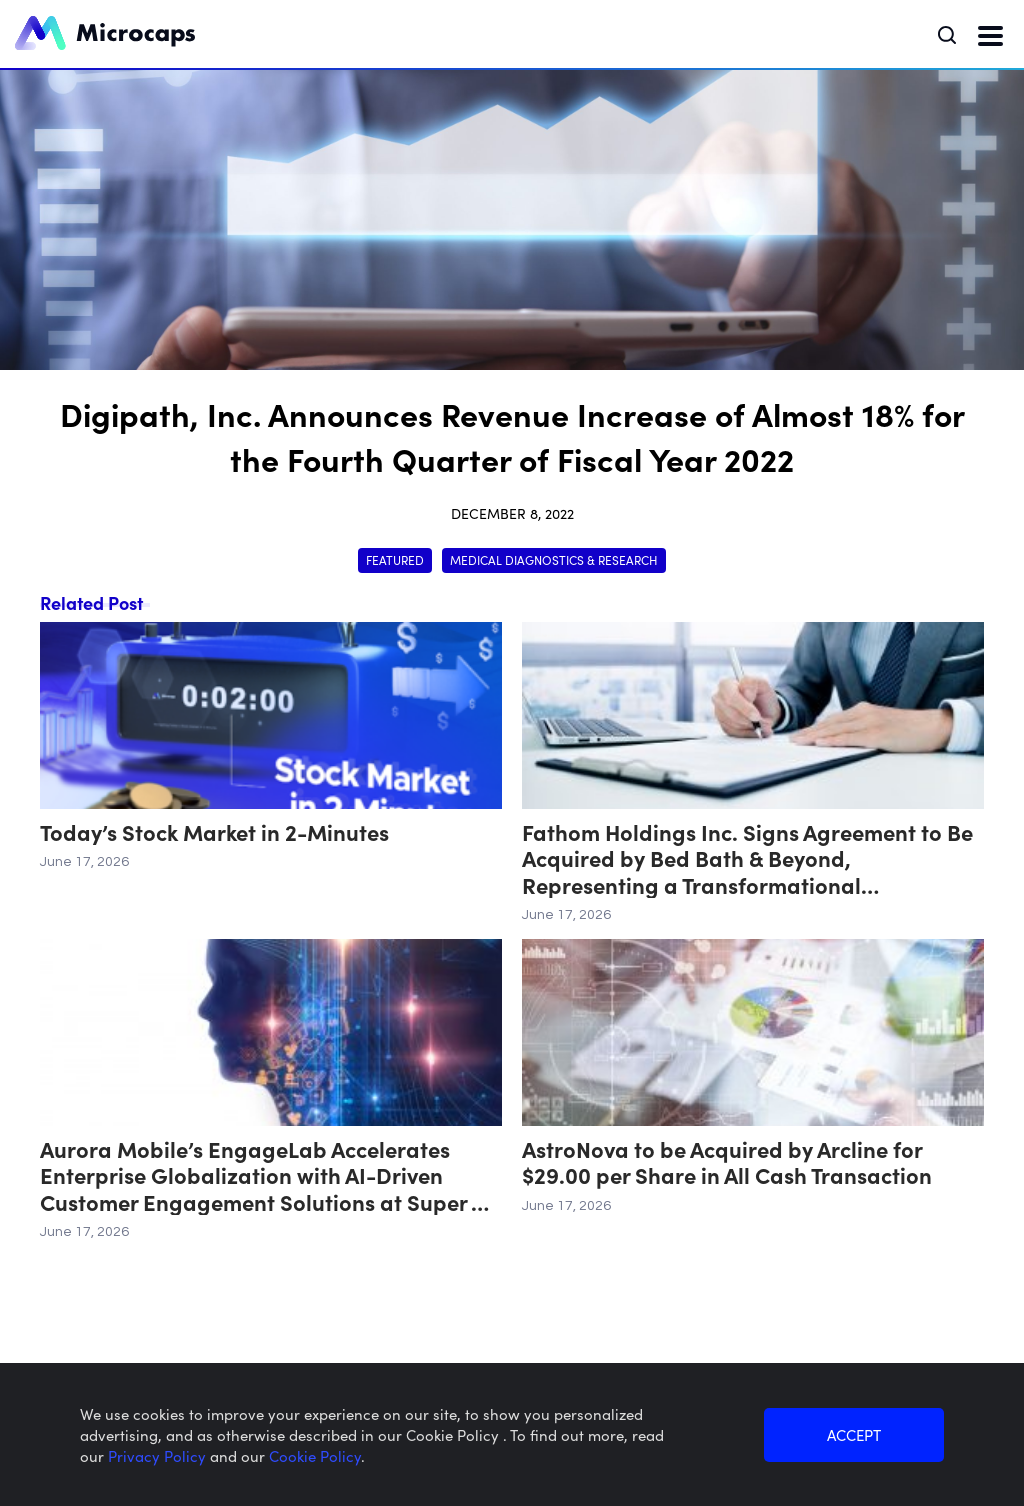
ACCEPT (854, 1434)
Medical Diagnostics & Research (554, 559)
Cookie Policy (315, 1455)
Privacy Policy (159, 1455)
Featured (395, 559)
